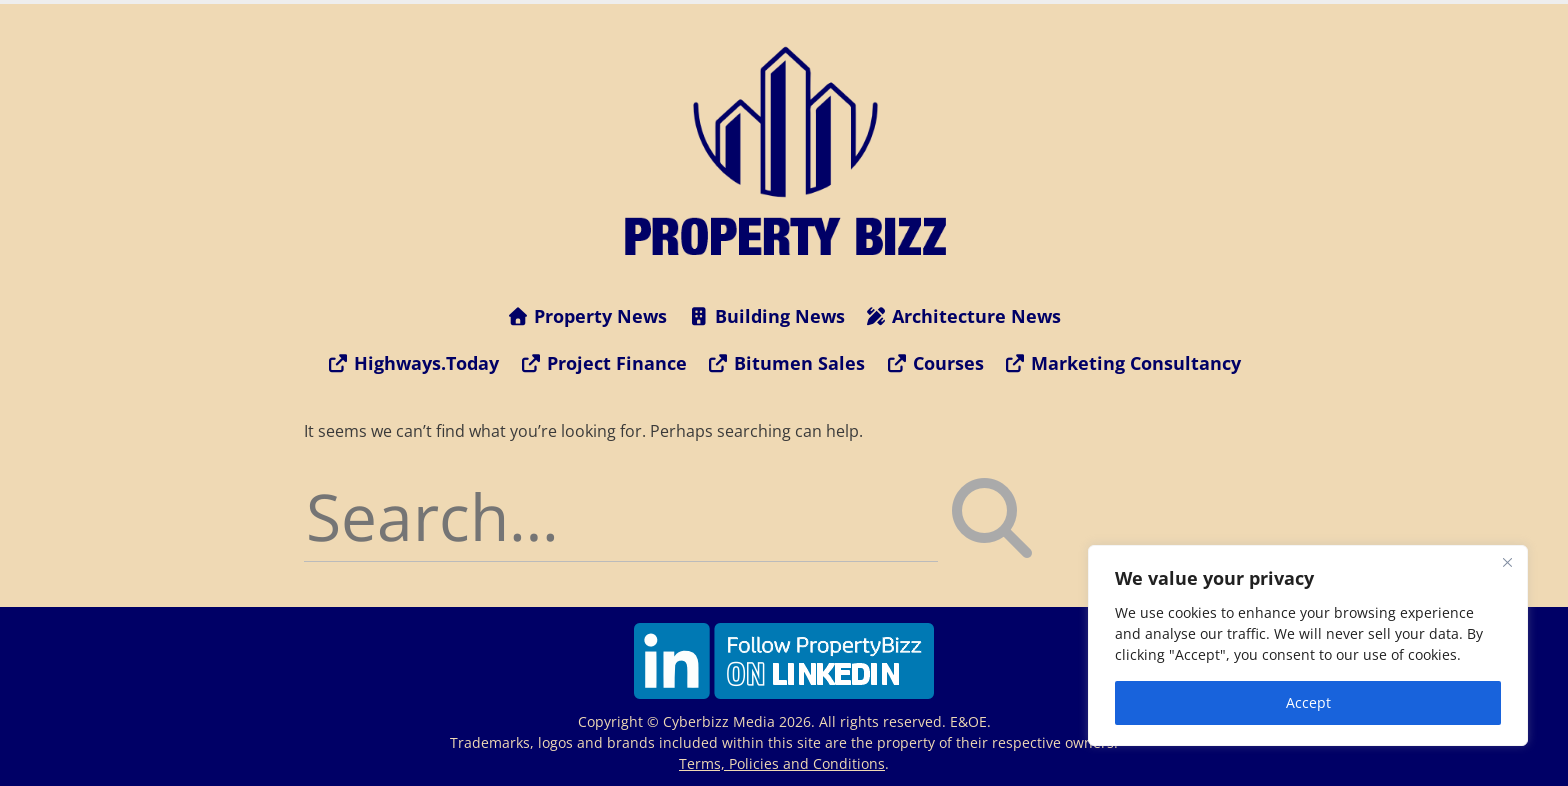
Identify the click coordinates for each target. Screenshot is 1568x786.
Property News (587, 316)
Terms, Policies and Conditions (782, 763)
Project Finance (603, 363)
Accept (1308, 702)
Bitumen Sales (786, 363)
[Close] (1507, 562)
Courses (934, 363)
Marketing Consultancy (1123, 363)
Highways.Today (413, 363)
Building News (766, 316)
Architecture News (963, 316)
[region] (1308, 645)
